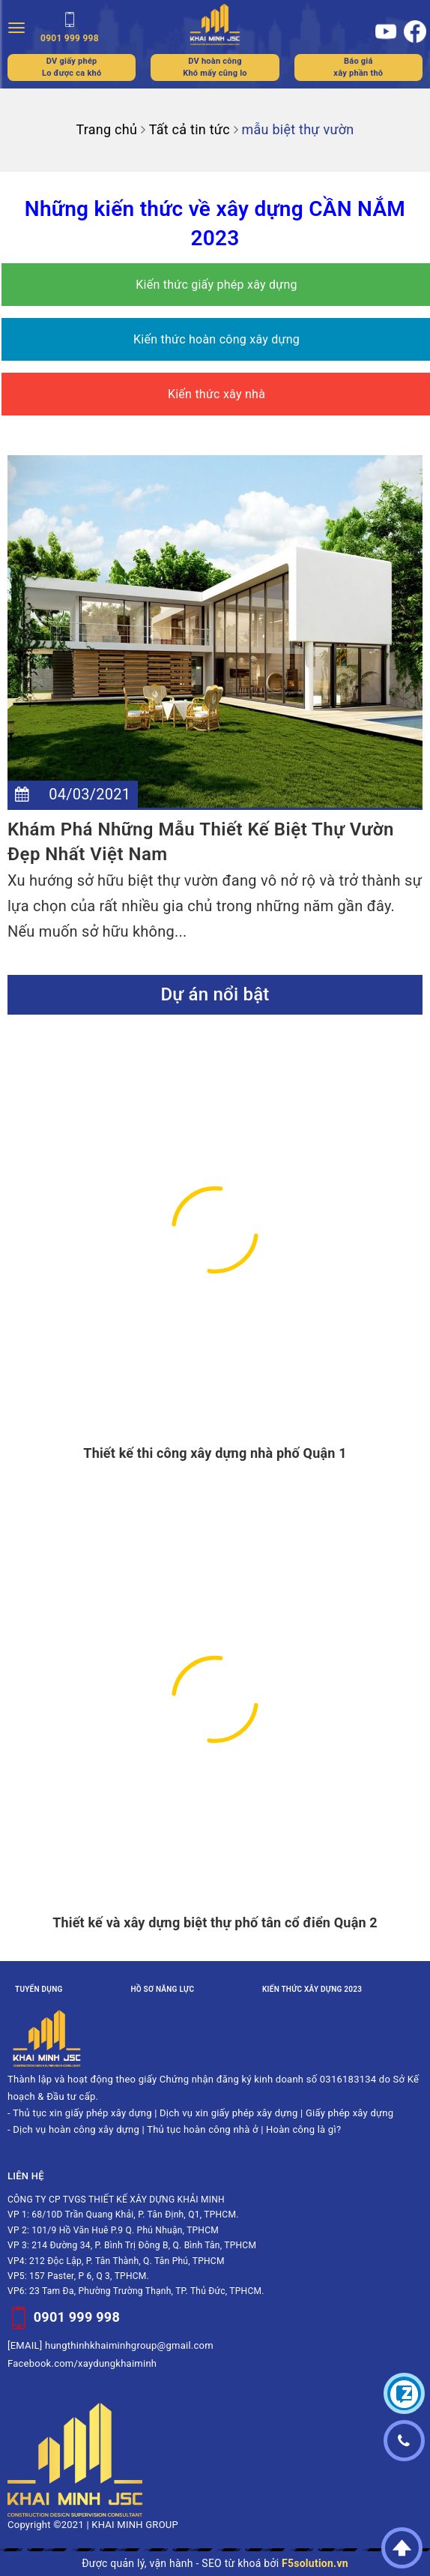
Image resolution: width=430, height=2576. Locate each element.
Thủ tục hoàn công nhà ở (202, 2129)
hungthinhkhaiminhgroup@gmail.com (129, 2345)
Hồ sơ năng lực (162, 1989)
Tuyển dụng (39, 1989)
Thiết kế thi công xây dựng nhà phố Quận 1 (214, 1453)
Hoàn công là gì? (303, 2129)
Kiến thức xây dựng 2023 (312, 1989)
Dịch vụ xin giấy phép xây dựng (228, 2113)
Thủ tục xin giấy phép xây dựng (82, 2113)
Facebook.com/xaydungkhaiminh (82, 2363)
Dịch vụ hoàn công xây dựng (76, 2129)
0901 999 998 (77, 2316)
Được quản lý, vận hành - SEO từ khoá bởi (215, 2563)
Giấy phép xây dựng (349, 2113)
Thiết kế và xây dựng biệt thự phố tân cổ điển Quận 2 (215, 1922)
